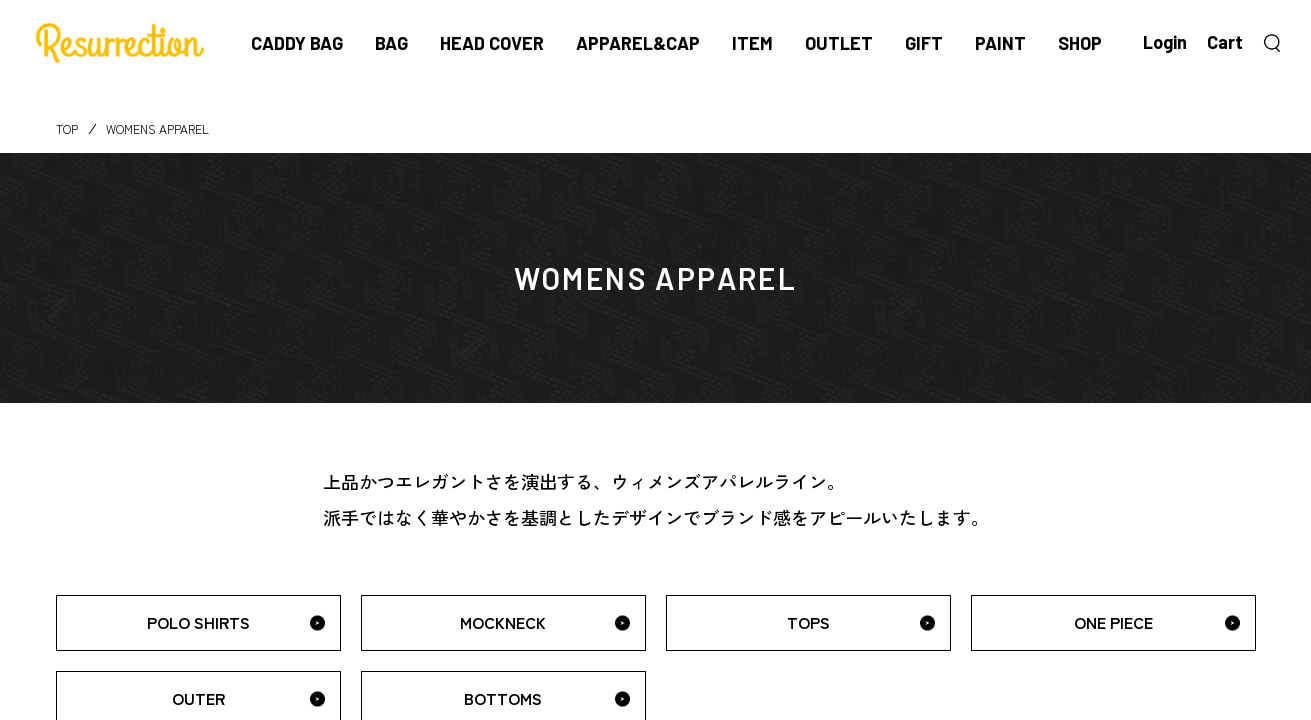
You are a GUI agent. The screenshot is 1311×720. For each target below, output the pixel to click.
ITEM (752, 43)
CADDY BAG (297, 43)
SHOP (1080, 43)
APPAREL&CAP (638, 43)
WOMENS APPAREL (157, 128)
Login (1165, 42)
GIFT (924, 43)
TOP (67, 128)
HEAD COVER (492, 43)
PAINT (1000, 43)
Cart (1225, 42)
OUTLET (839, 43)
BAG (391, 43)
